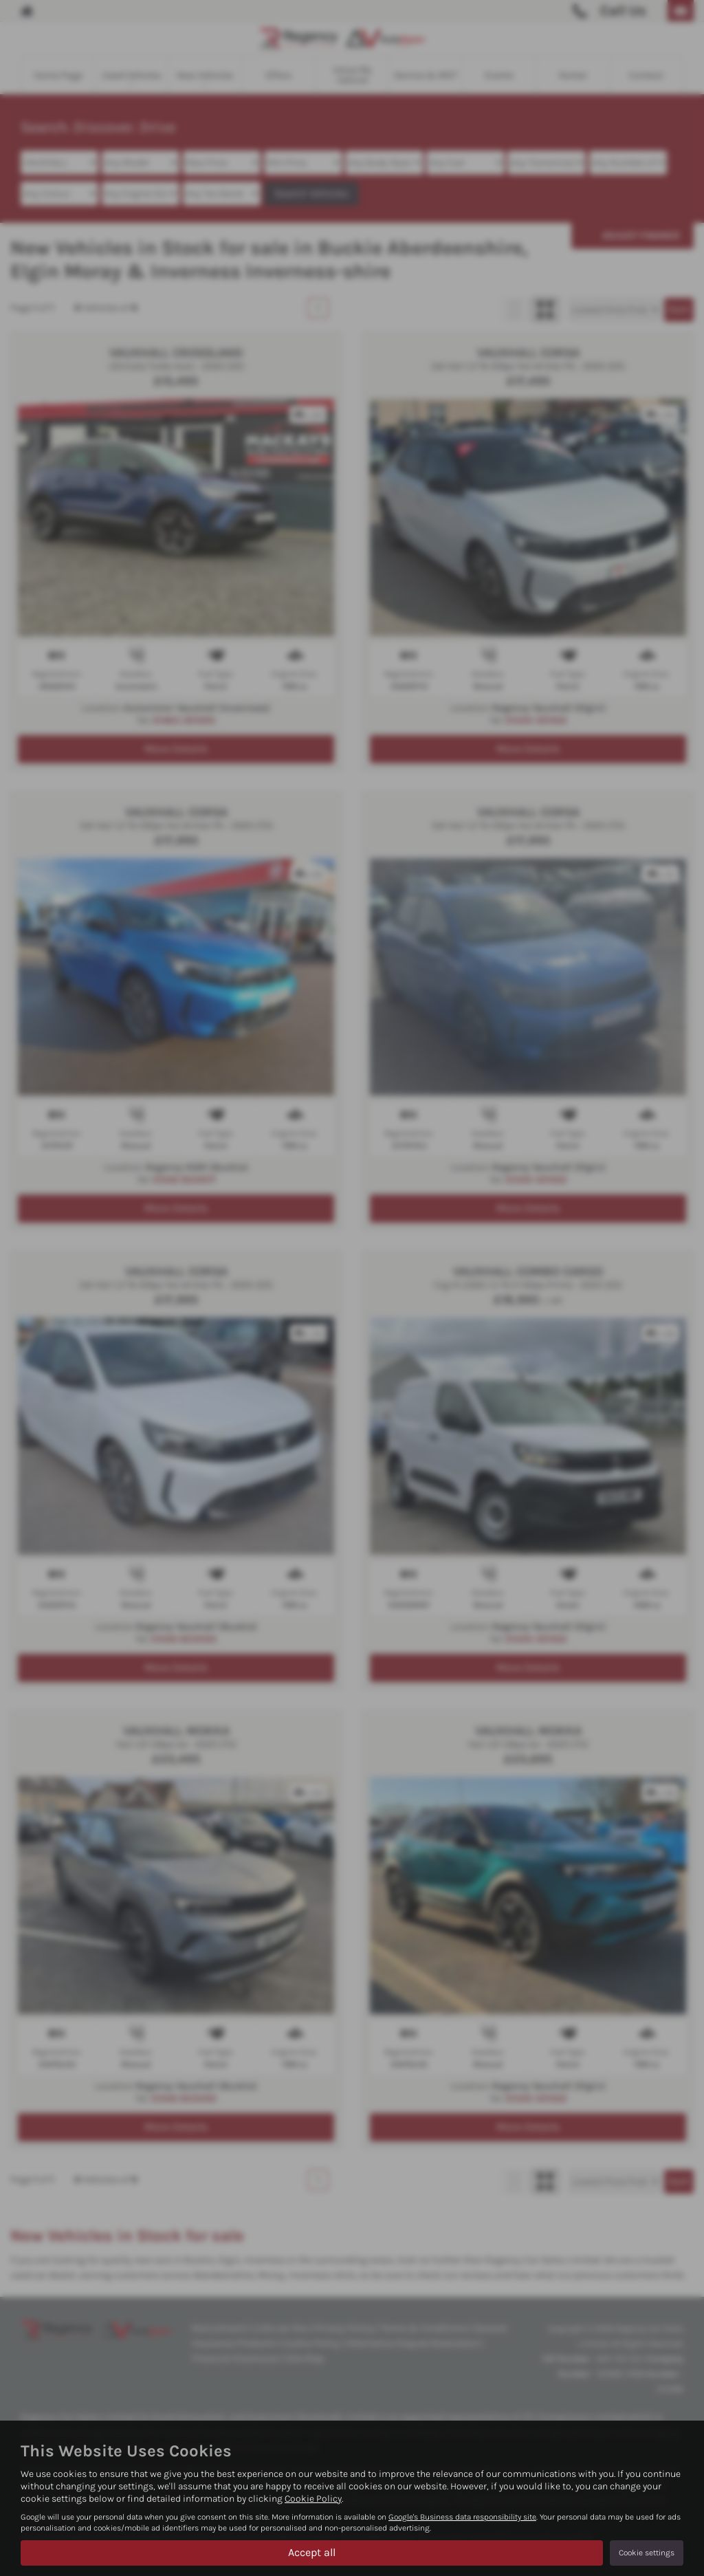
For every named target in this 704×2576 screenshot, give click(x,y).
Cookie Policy (313, 2498)
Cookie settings (646, 2552)
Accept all (312, 2552)
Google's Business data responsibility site (462, 2517)
